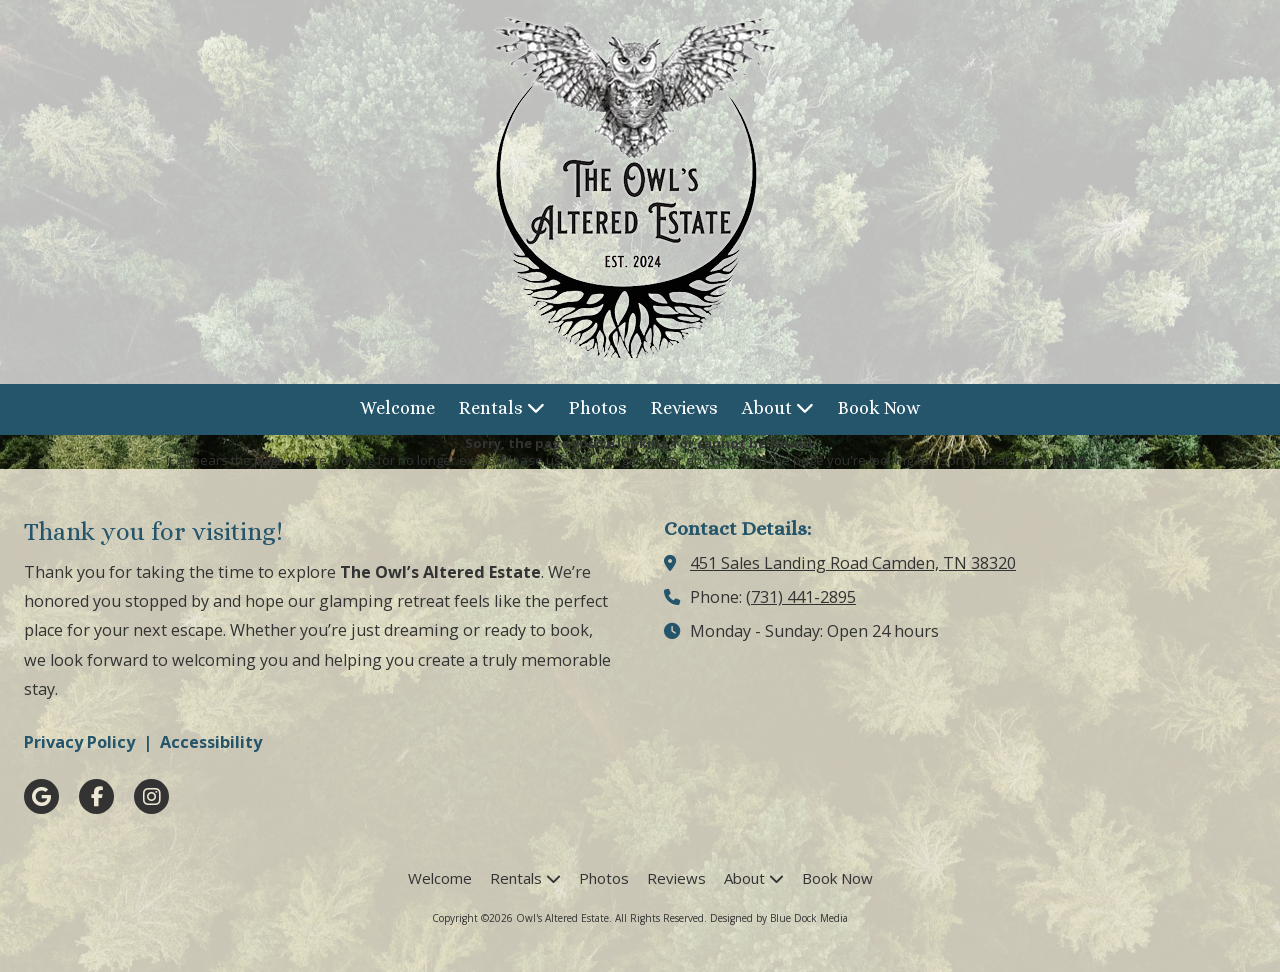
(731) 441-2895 (801, 597)
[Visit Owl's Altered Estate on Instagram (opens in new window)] (151, 796)
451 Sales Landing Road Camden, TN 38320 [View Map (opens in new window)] (853, 563)
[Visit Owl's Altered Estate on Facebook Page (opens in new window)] (96, 796)
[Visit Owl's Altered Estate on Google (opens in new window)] (41, 796)
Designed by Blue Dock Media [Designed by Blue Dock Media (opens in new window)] (779, 918)
